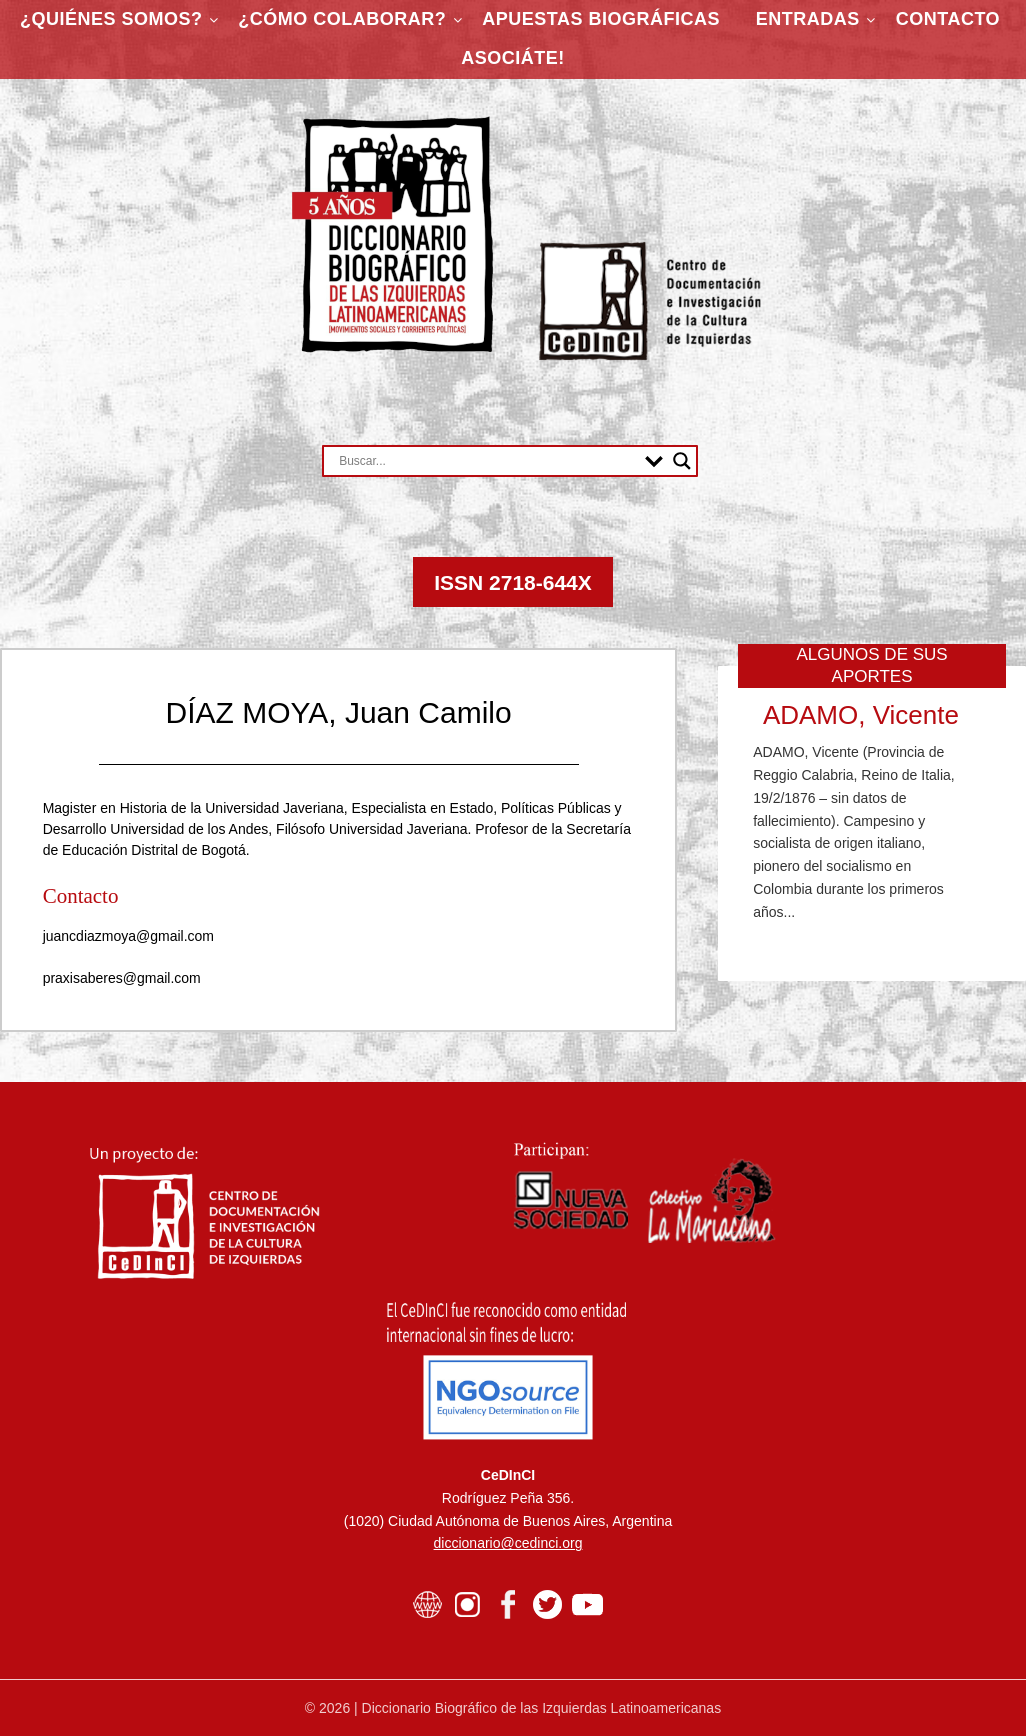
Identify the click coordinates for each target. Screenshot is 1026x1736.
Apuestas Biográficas (601, 19)
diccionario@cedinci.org (508, 1543)
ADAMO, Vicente (861, 715)
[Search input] (487, 461)
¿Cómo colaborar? (342, 19)
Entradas (808, 19)
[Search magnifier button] (682, 461)
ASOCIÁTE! (513, 58)
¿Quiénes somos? (111, 19)
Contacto (948, 19)
